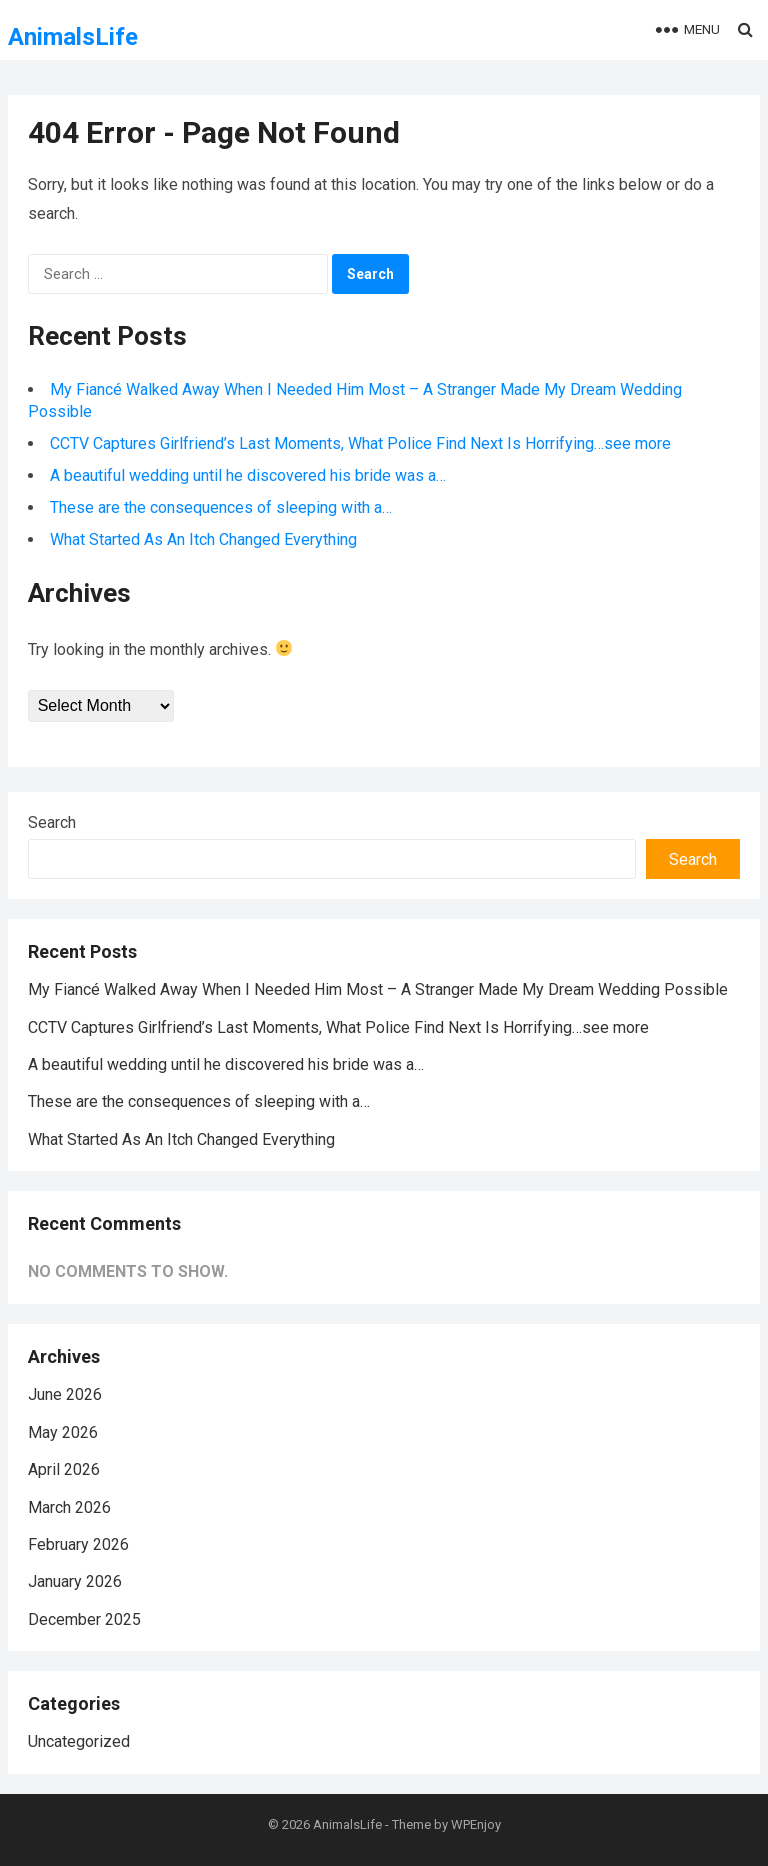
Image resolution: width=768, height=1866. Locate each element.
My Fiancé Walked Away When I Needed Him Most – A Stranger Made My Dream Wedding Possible (378, 989)
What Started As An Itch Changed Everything (203, 539)
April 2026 (64, 1469)
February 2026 (78, 1544)
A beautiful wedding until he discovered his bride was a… (248, 475)
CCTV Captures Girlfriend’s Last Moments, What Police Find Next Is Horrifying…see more (360, 443)
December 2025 (84, 1619)
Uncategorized (79, 1741)
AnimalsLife (73, 37)
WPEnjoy (476, 1824)
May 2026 (63, 1432)
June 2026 (65, 1394)
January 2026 (75, 1581)
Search (52, 822)
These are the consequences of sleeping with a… (221, 507)
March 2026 (69, 1507)
